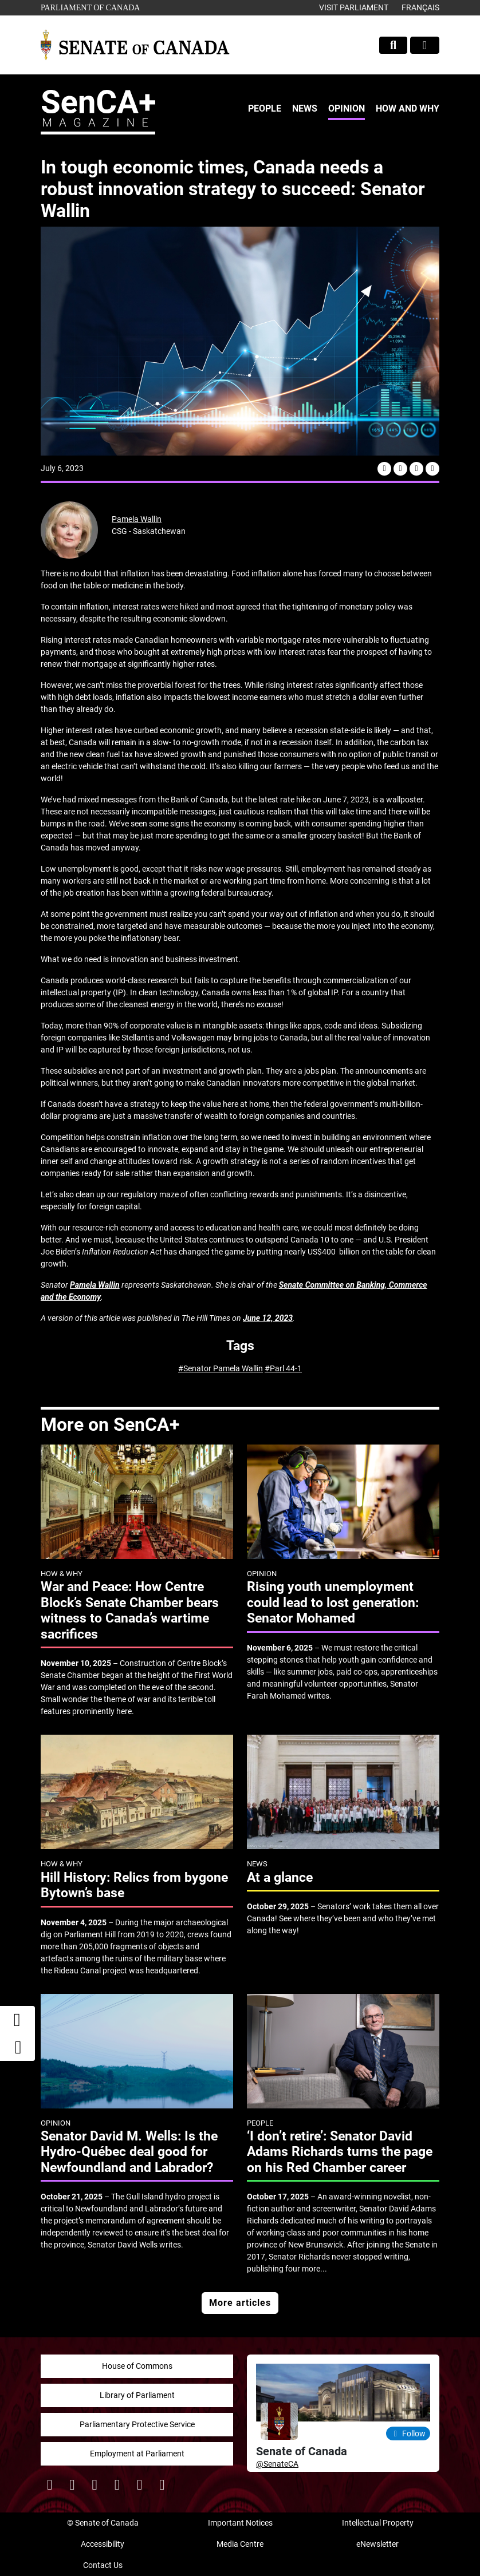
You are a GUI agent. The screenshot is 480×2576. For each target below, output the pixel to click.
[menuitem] (264, 109)
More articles (240, 2302)
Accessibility (102, 2544)
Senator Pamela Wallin (223, 1368)
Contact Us (103, 2565)
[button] (18, 2047)
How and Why (407, 108)
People (264, 108)
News (304, 108)
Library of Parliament (137, 2395)
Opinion (346, 108)
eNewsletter (377, 2544)
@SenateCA (277, 2463)
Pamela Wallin (137, 519)
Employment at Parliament (137, 2453)
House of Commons (137, 2366)
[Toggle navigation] (424, 45)
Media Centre (240, 2544)
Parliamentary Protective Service (137, 2424)
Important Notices (240, 2522)
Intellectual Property (378, 2522)
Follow (408, 2433)
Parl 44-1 (286, 1368)
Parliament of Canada (90, 6)
